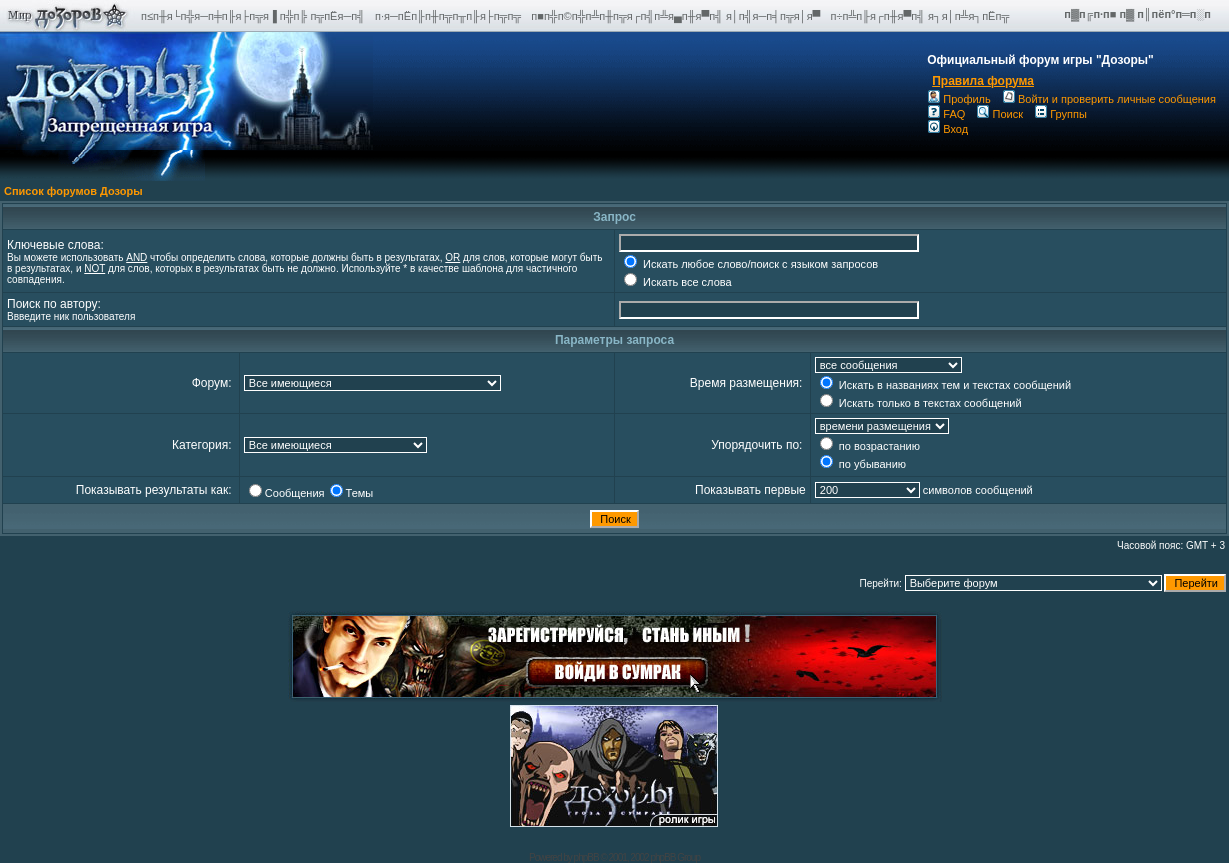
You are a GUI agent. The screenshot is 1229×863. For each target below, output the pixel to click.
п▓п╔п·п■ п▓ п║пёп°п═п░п (1139, 14)
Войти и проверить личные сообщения (1109, 99)
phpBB (586, 857)
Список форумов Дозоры (73, 191)
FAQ (946, 114)
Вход (948, 129)
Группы (1061, 114)
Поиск (999, 114)
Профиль (959, 99)
